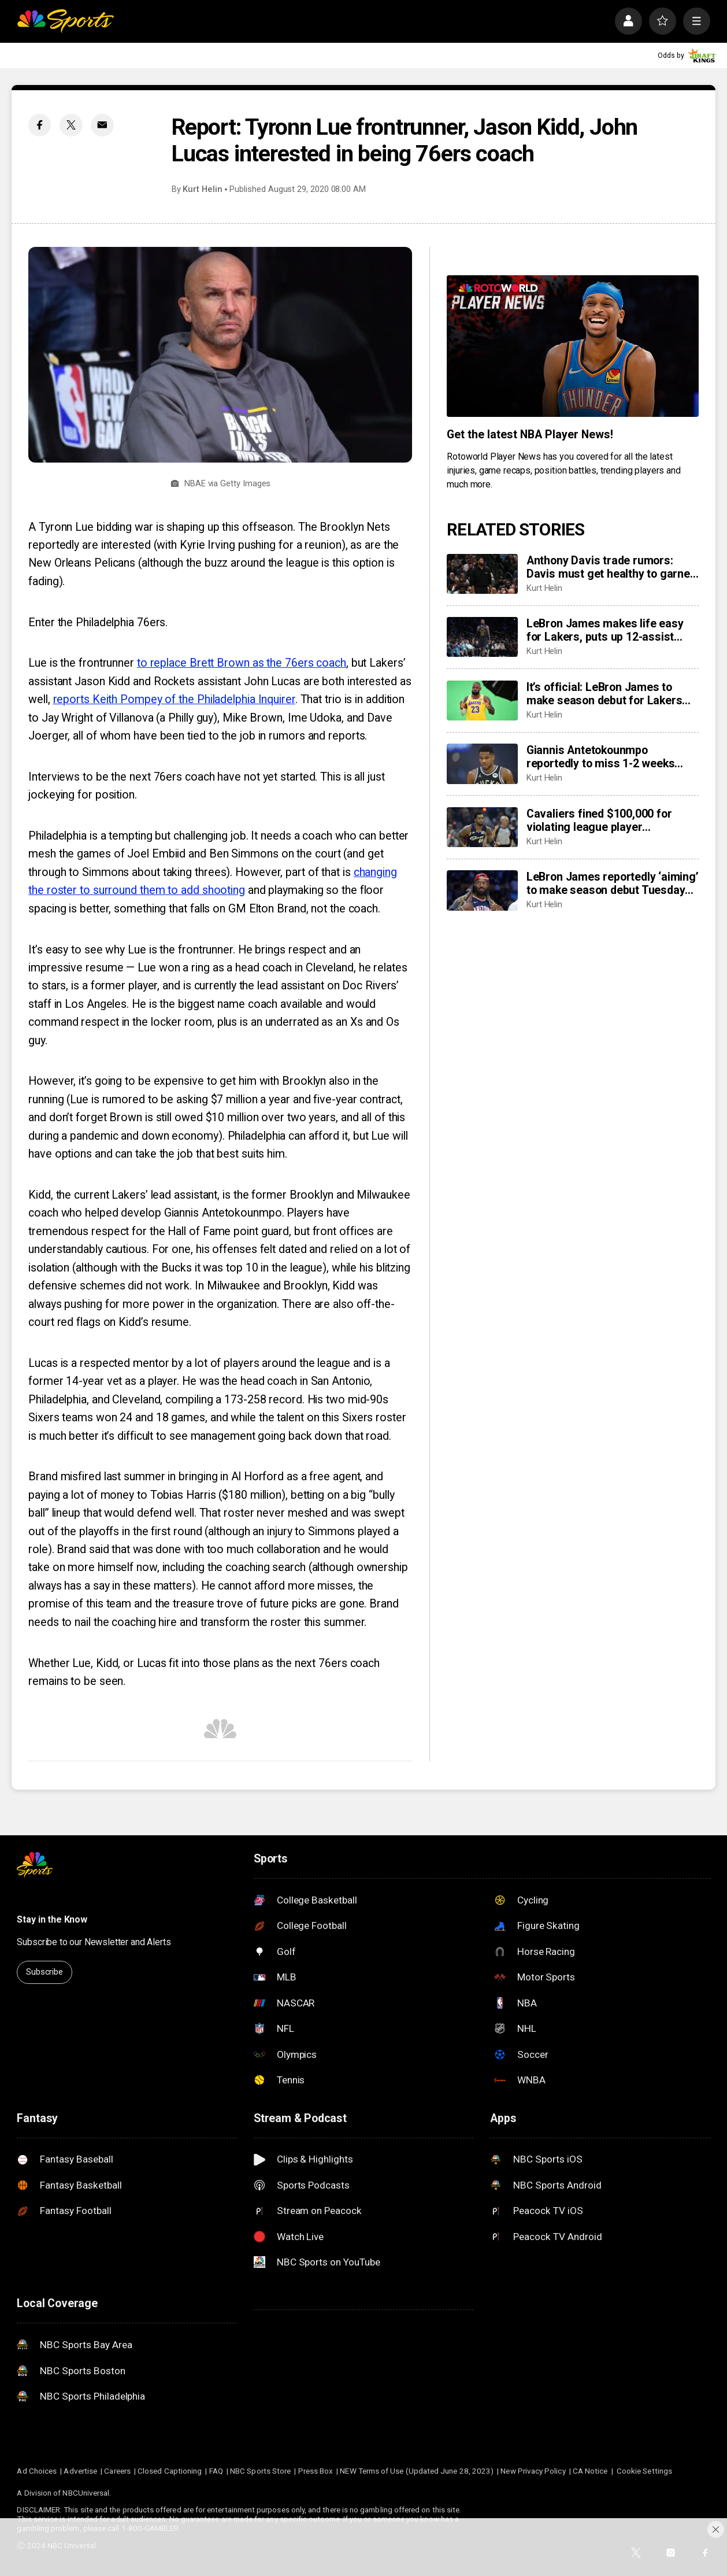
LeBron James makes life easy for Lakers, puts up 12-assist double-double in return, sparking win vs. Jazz (610, 630)
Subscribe (44, 1972)
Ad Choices (37, 2470)
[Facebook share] (39, 125)
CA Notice (590, 2470)
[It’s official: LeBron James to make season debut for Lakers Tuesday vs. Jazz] (482, 700)
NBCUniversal (85, 2492)
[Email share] (102, 125)
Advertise (80, 2470)
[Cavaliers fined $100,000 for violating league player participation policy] (482, 827)
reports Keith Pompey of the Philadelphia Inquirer (174, 699)
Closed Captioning (170, 2470)
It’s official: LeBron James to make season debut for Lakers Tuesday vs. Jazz (604, 694)
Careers (117, 2470)
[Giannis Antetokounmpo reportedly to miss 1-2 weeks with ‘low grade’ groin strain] (482, 763)
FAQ (216, 2470)
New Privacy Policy (532, 2470)
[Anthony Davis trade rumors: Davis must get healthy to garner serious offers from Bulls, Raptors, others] (482, 574)
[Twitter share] (71, 125)
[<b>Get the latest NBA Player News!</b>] (573, 346)
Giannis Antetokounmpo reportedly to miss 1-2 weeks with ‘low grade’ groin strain (600, 757)
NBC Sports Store (260, 2470)
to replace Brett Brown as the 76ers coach (241, 663)
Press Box (315, 2470)
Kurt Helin (202, 189)
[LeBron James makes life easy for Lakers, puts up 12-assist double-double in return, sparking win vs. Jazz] (482, 637)
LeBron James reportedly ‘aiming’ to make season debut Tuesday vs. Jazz (612, 883)
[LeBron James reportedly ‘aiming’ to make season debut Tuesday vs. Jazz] (482, 890)
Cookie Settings (644, 2470)
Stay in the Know (52, 1919)
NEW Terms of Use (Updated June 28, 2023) (417, 2470)
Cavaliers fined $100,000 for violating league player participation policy (599, 820)
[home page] (65, 21)
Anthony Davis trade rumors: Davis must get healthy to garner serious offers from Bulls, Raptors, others (610, 567)
